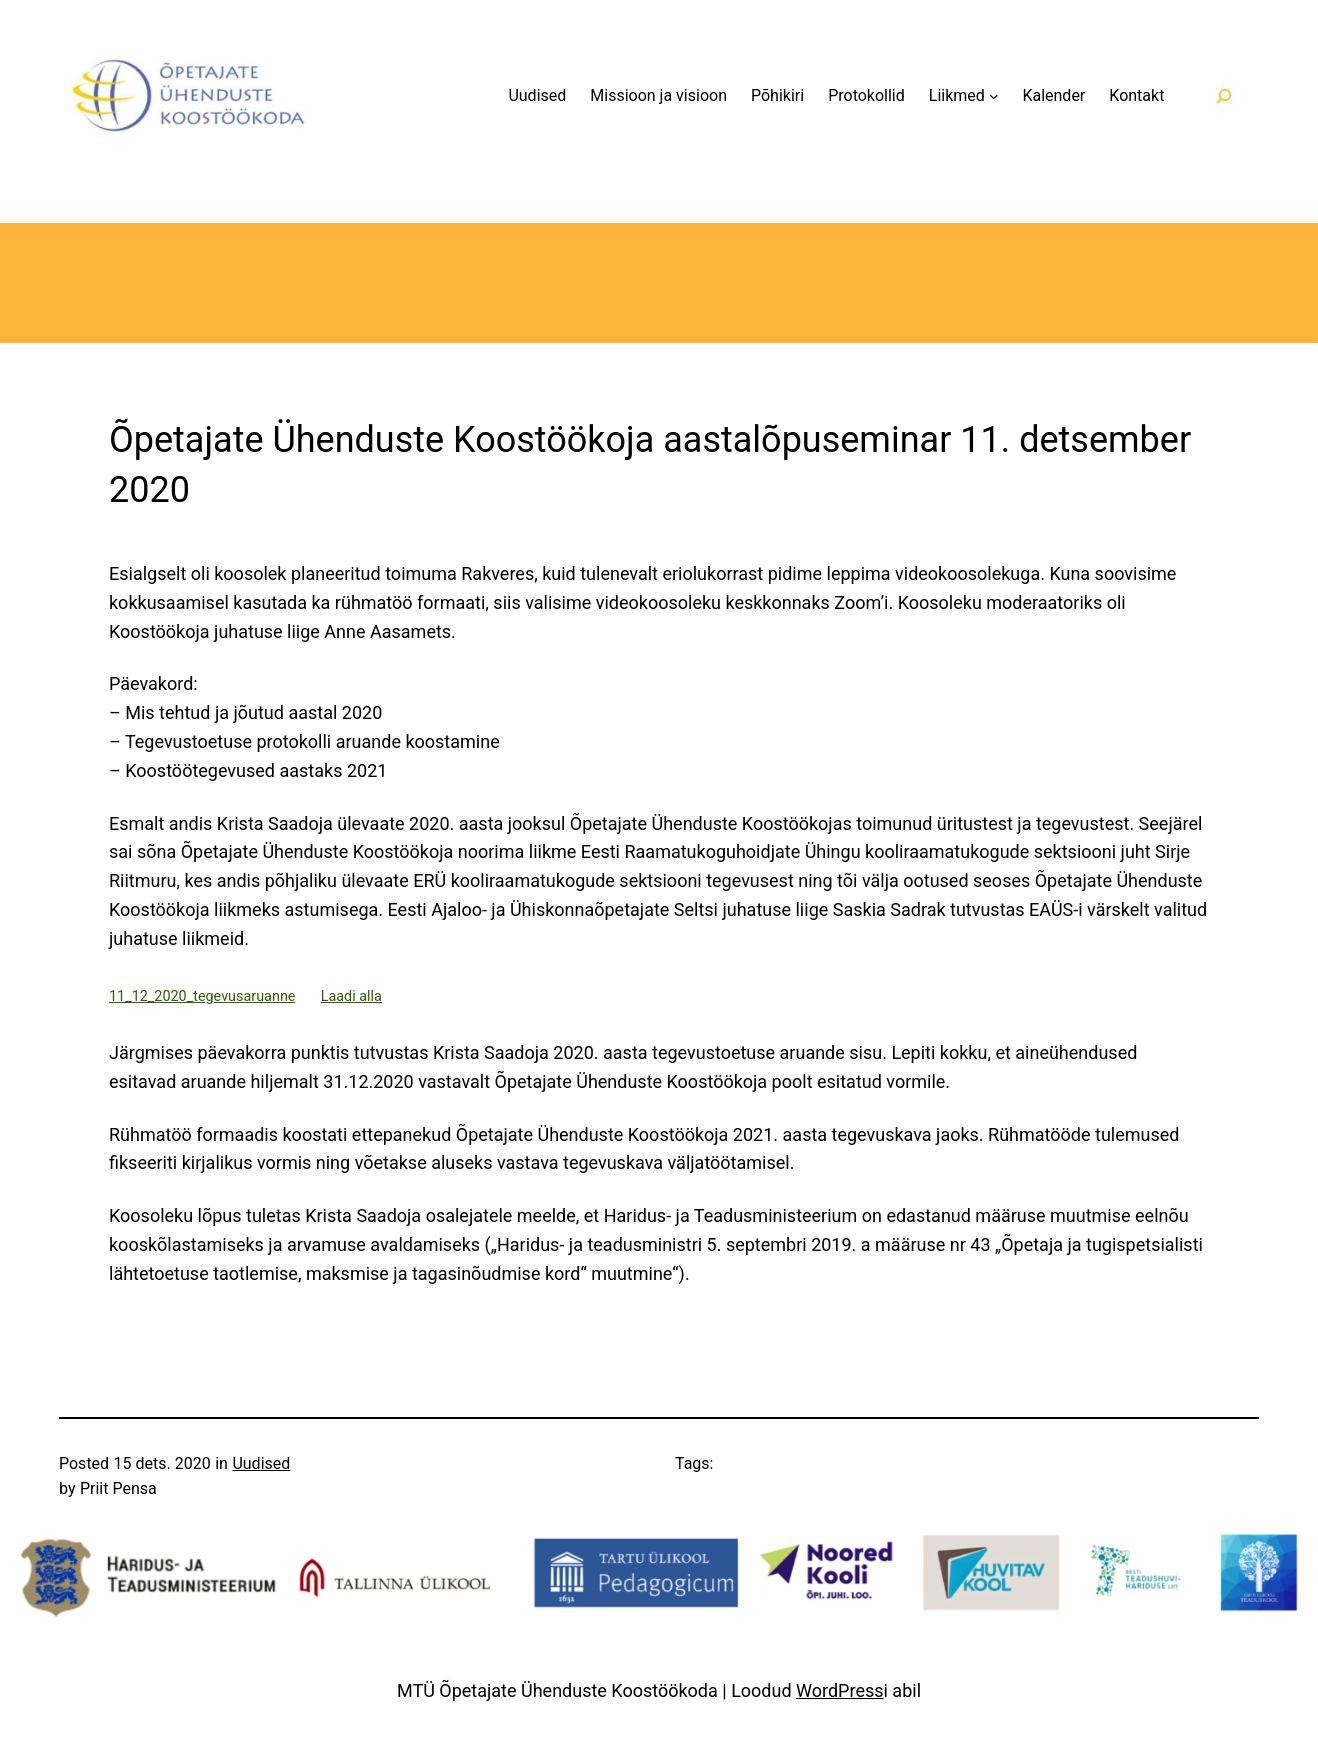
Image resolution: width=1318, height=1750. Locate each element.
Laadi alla (351, 996)
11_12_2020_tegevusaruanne (202, 996)
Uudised (261, 1463)
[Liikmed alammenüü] (994, 96)
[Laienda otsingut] (1223, 95)
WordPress (839, 1690)
